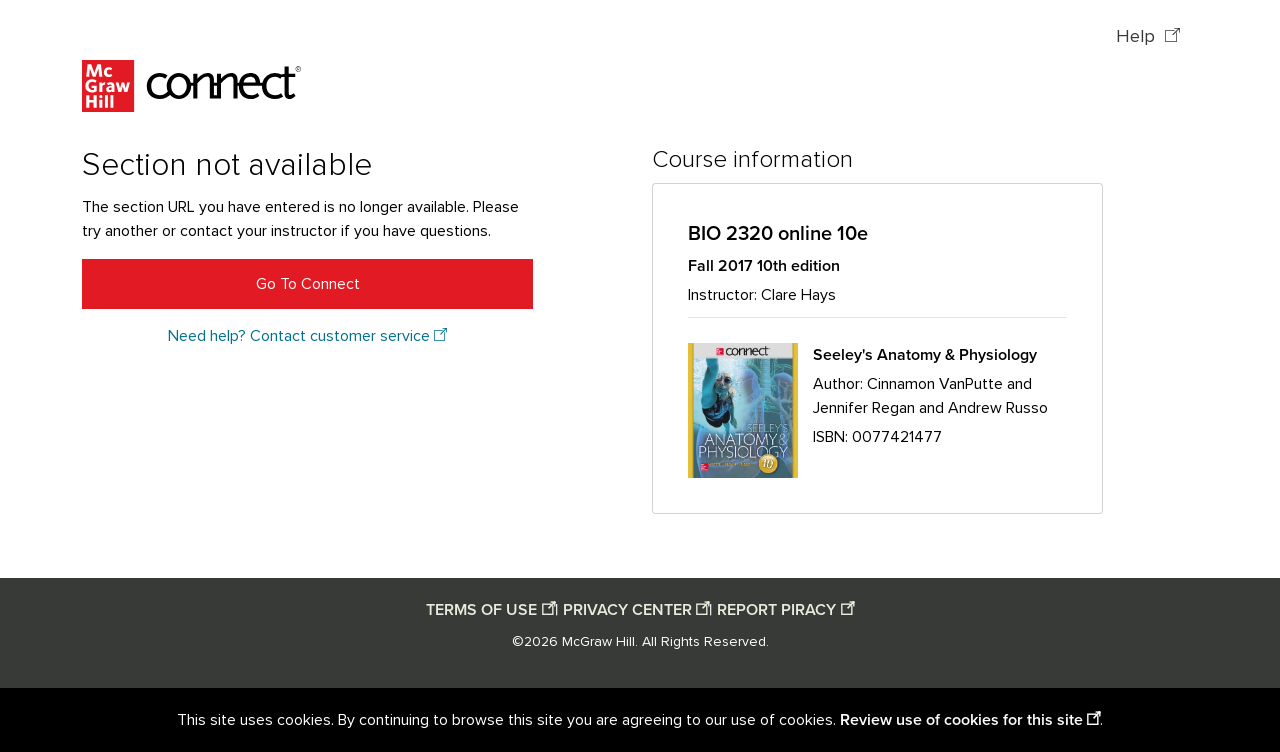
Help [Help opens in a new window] (1138, 37)
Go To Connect (308, 284)
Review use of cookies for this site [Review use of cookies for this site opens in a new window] (961, 720)
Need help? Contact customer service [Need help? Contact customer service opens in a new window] (299, 336)
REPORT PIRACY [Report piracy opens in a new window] (776, 610)
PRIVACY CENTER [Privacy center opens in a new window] (627, 610)
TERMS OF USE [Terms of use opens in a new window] (481, 610)
